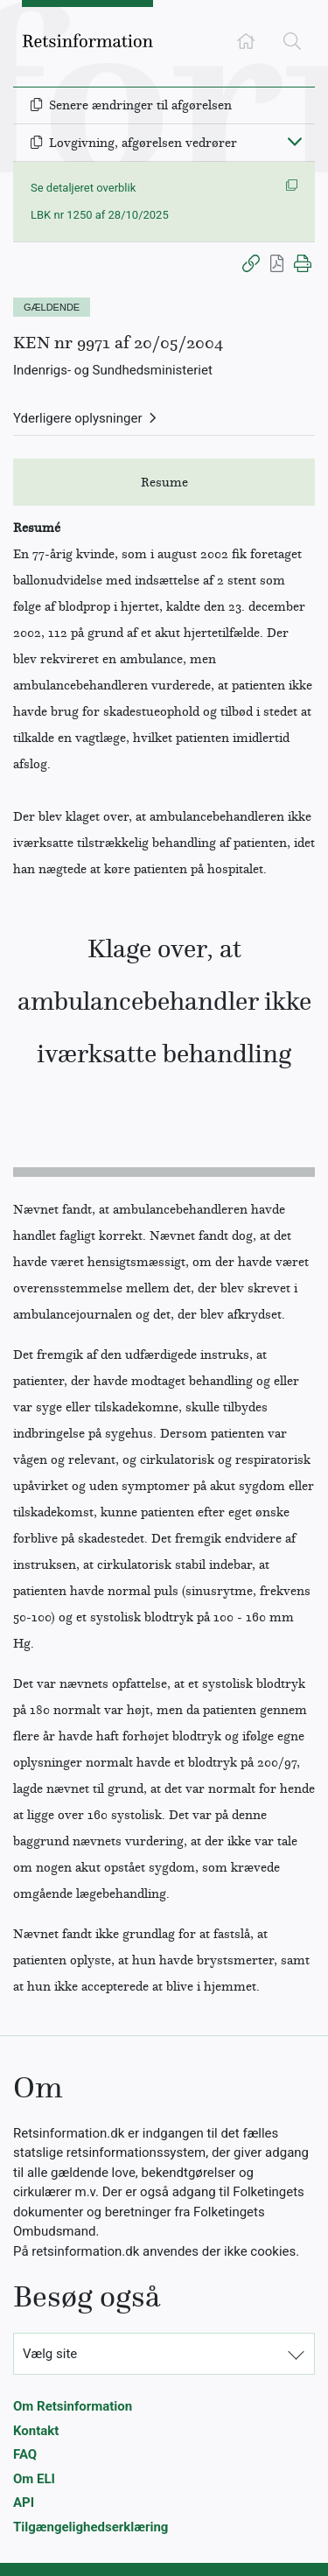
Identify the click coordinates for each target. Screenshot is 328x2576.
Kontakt (36, 2431)
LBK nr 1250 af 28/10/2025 (100, 214)
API (23, 2502)
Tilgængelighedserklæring (90, 2527)
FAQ (25, 2454)
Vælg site (50, 2354)
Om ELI (34, 2479)
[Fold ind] (295, 141)
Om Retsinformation (72, 2406)
